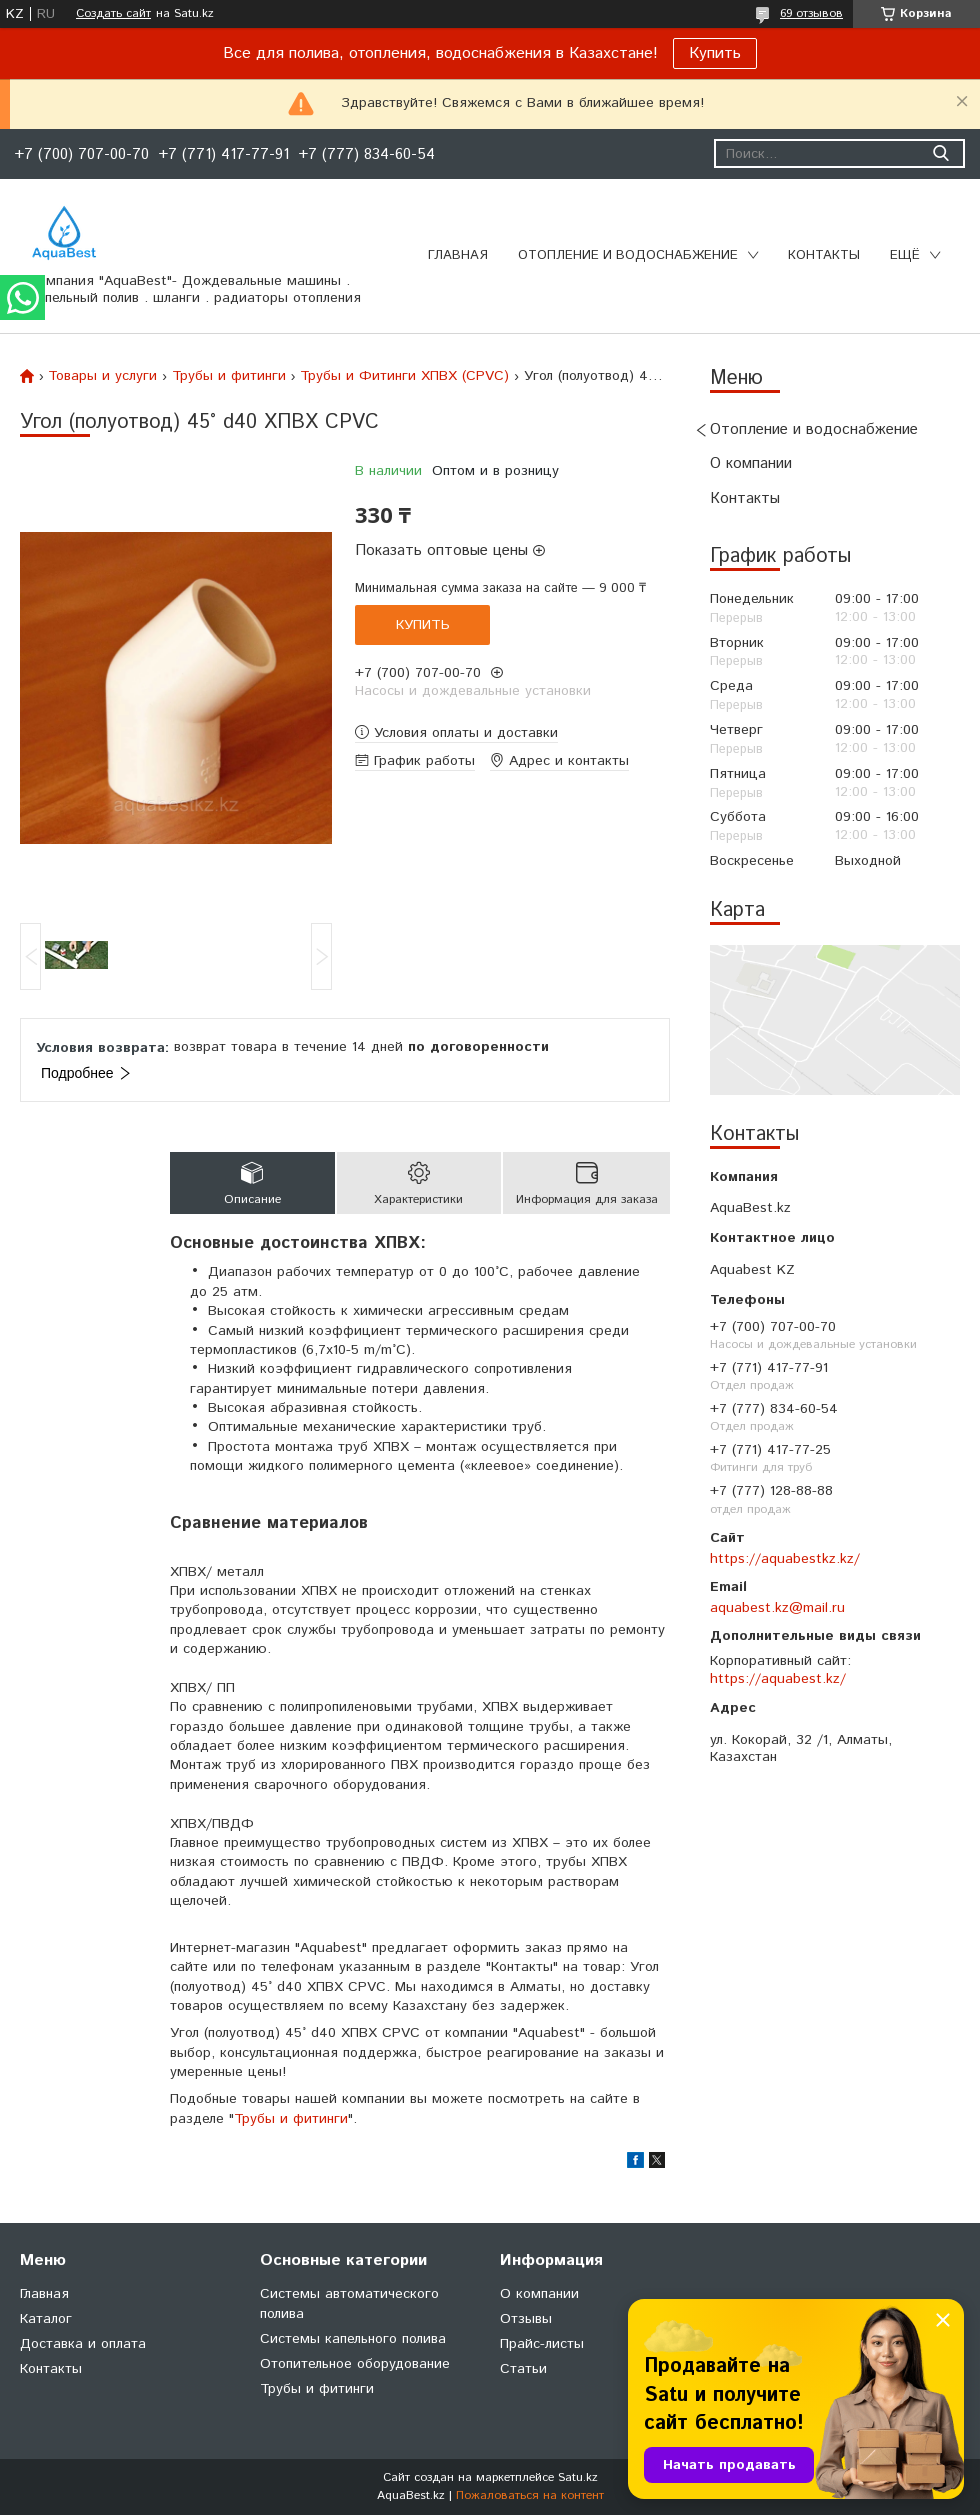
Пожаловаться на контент (530, 2495)
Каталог (46, 2319)
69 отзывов (811, 13)
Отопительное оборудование (355, 2364)
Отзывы (526, 2319)
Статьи (523, 2369)
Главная (458, 255)
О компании (751, 463)
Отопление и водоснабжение (628, 255)
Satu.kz (578, 2477)
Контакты (824, 255)
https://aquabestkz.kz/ (785, 1559)
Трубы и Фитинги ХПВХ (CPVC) (404, 376)
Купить (715, 53)
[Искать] (940, 153)
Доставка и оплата (83, 2344)
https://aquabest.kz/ (778, 1679)
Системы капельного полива (353, 2339)
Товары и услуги (102, 376)
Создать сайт (113, 14)
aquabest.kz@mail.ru (777, 1608)
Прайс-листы (542, 2344)
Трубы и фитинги (229, 376)
